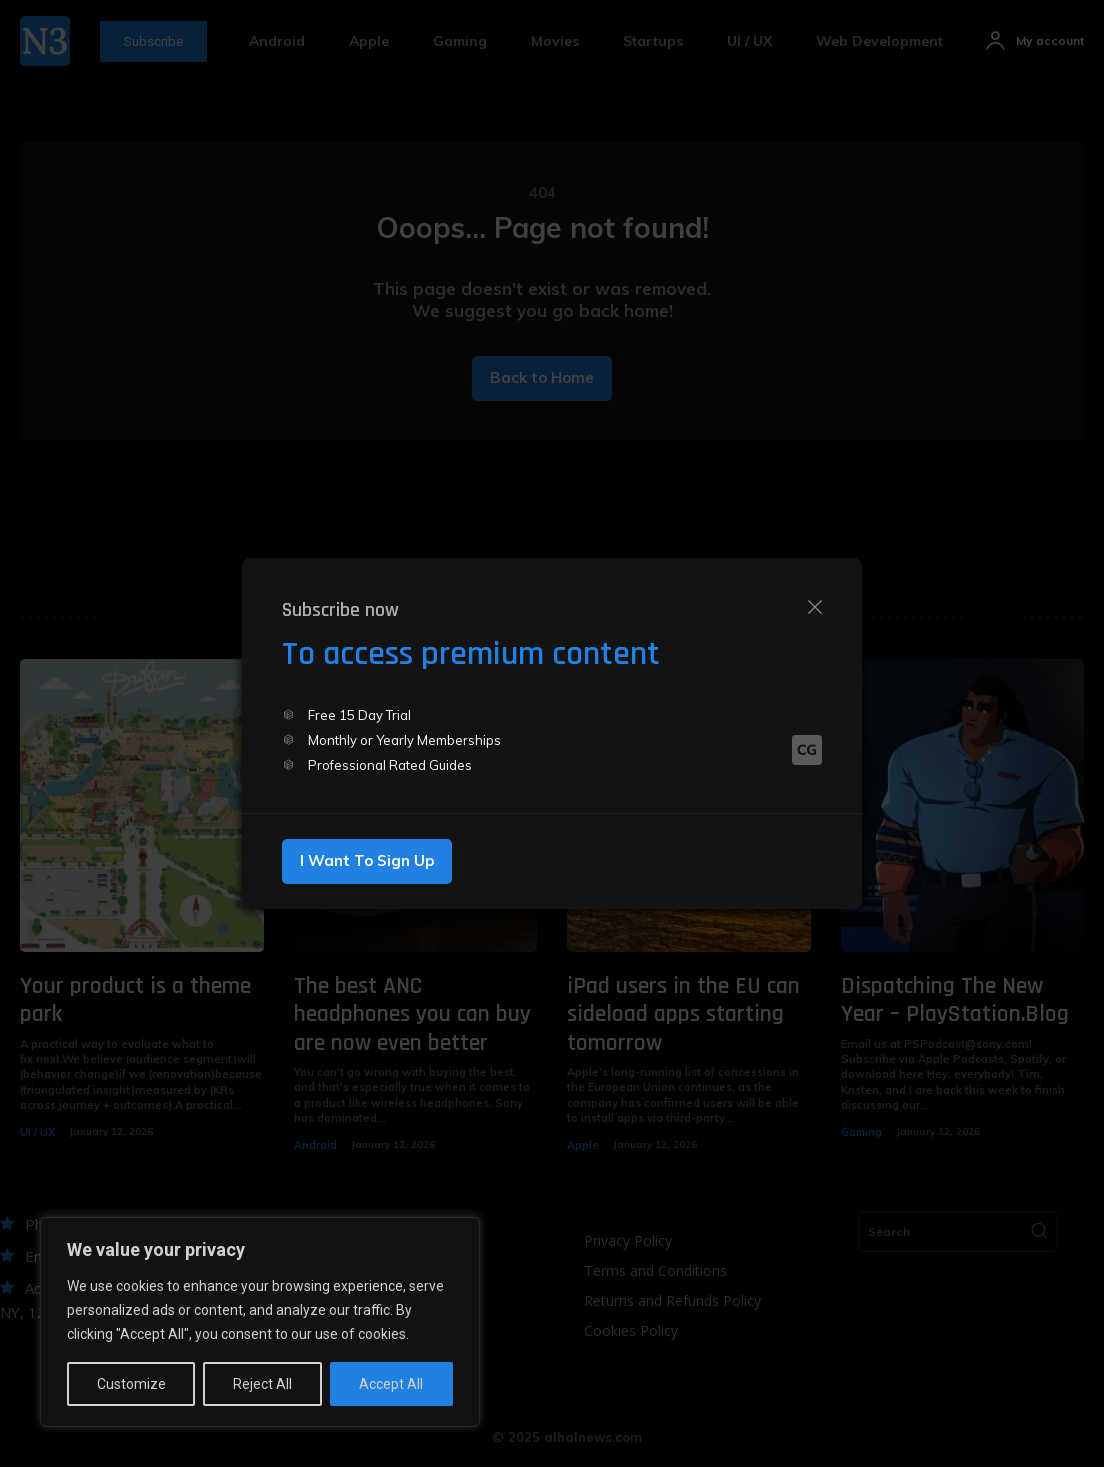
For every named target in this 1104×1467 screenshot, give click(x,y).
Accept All (391, 1384)
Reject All (262, 1384)
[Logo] (807, 751)
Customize (131, 1384)
